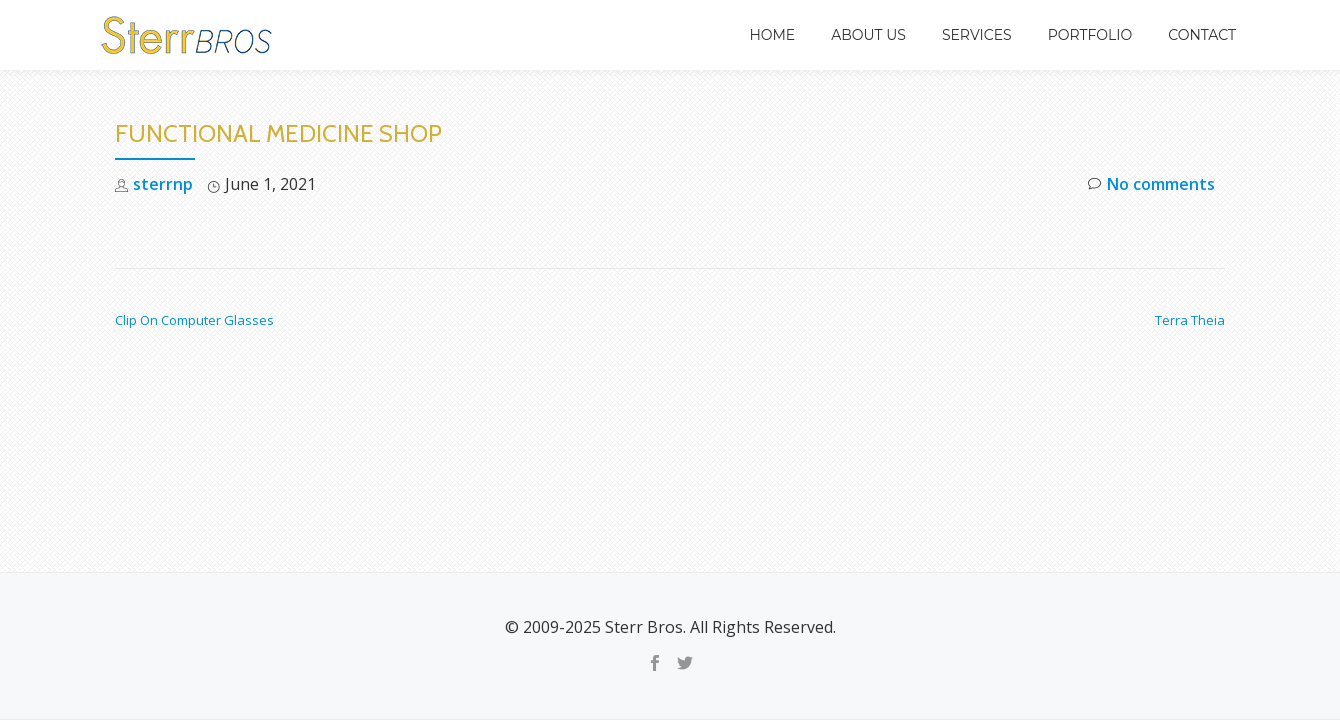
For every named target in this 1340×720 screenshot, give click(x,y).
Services (977, 35)
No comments (1151, 184)
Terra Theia (1190, 320)
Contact (1202, 35)
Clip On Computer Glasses (194, 320)
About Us (868, 35)
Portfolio (1090, 35)
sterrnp (163, 184)
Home (772, 35)
